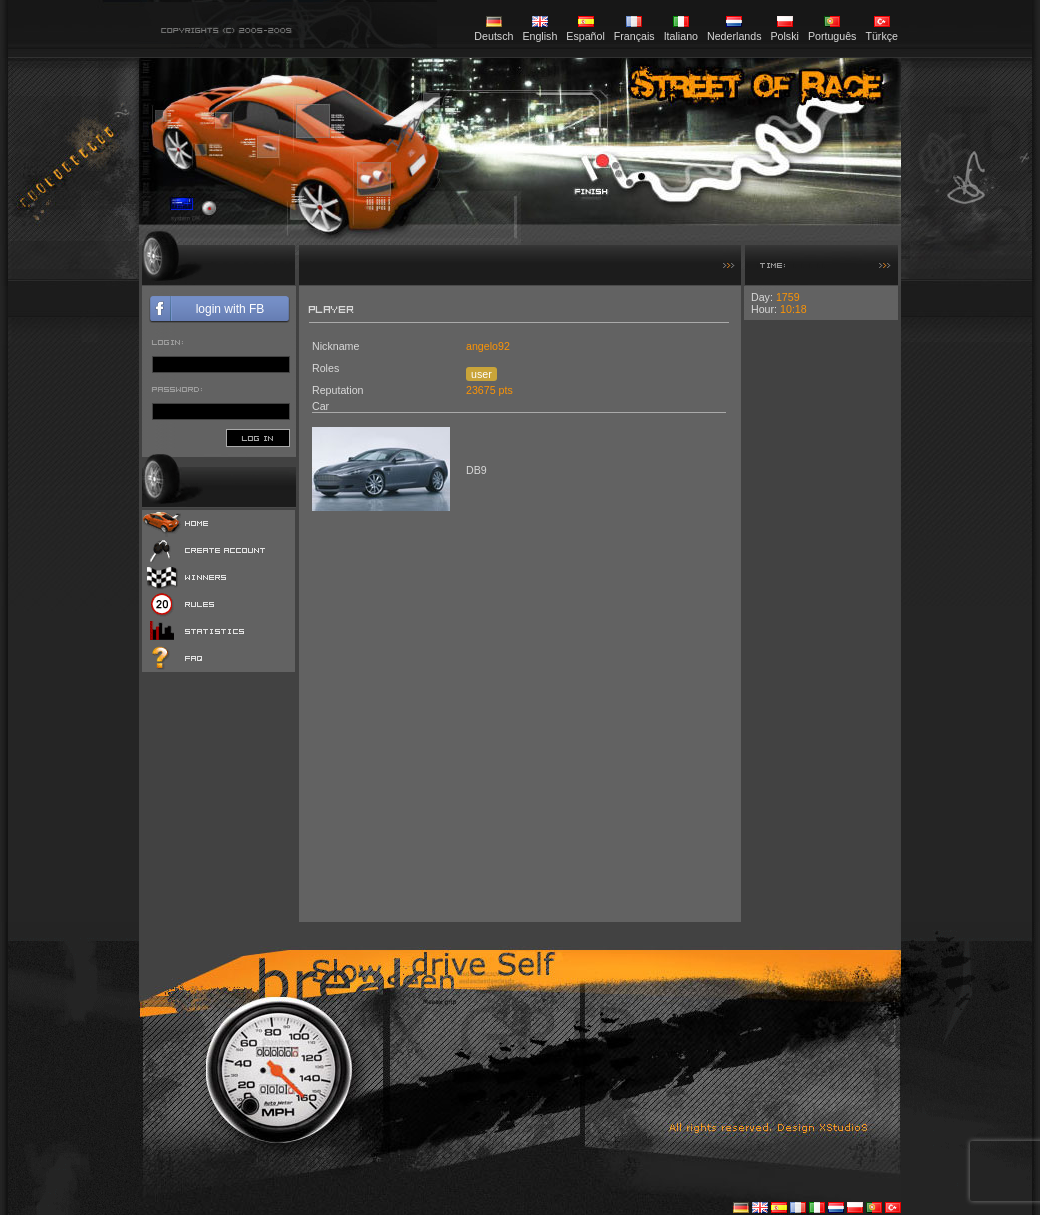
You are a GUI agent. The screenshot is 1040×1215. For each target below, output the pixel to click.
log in (258, 438)
